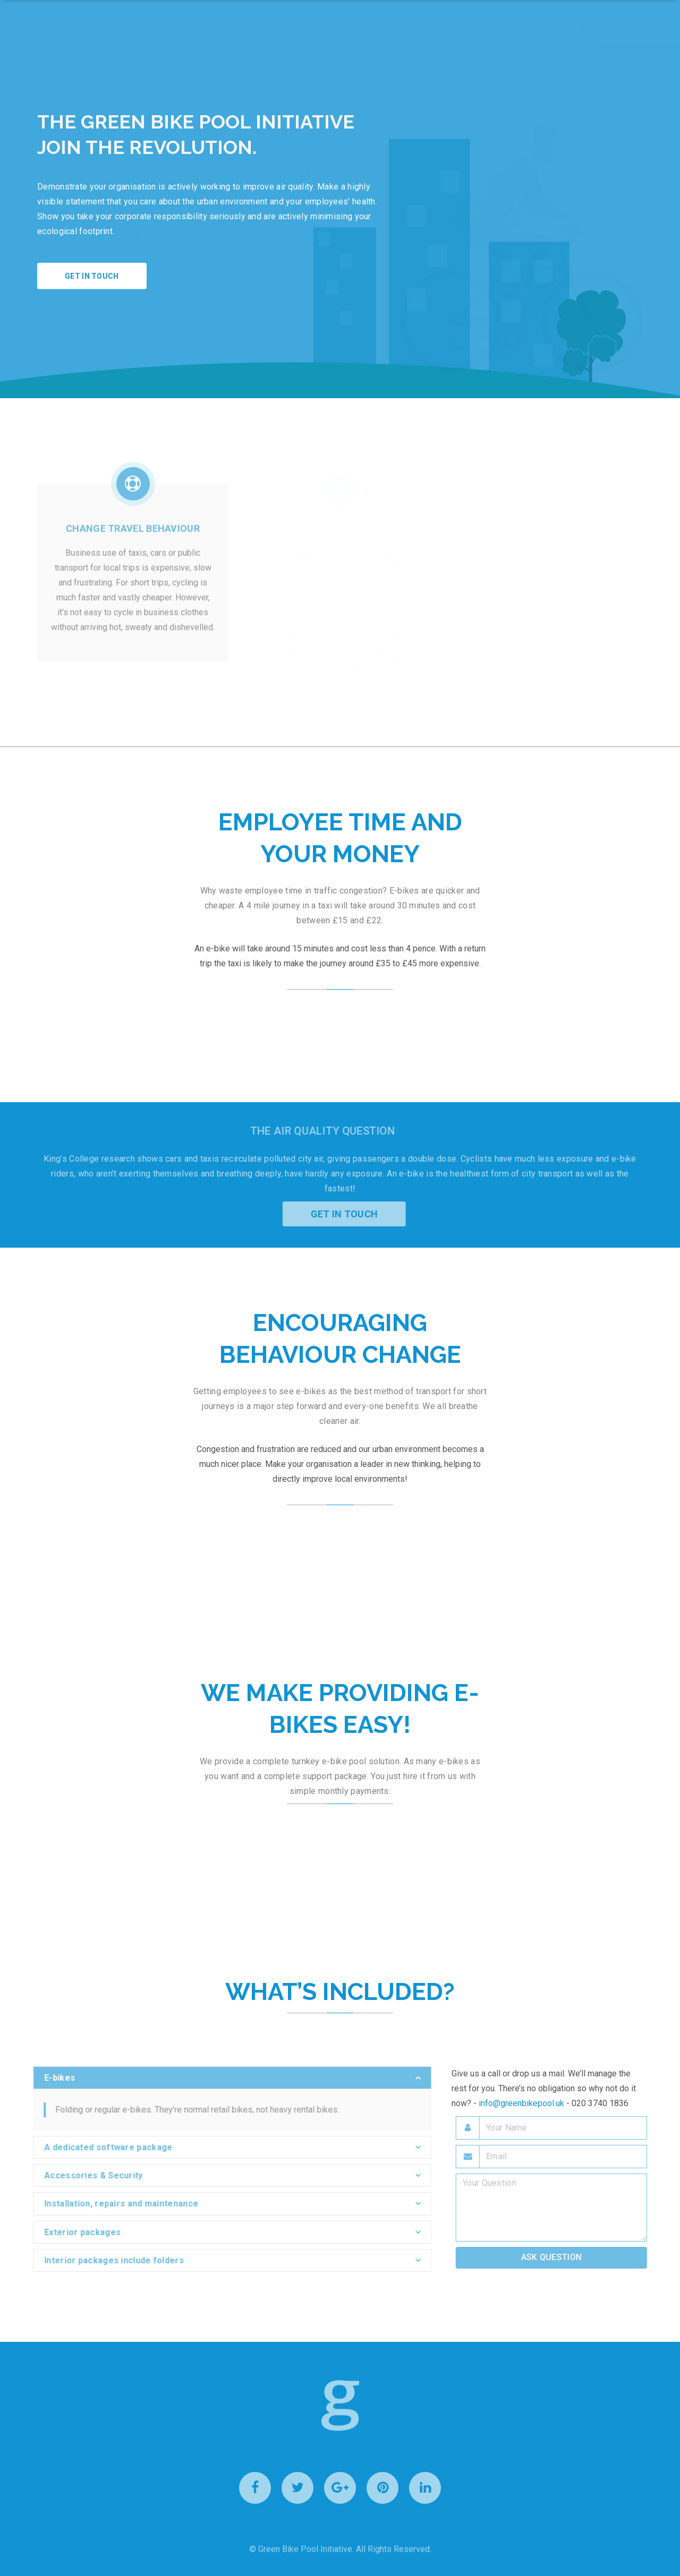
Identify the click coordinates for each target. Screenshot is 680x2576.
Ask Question (557, 2257)
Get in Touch (350, 1214)
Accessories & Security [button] (88, 2175)
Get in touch (92, 275)
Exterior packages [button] (77, 2232)
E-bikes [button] (54, 2078)
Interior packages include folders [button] (108, 2260)
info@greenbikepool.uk (521, 2103)
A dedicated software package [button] (103, 2147)
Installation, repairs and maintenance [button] (116, 2204)
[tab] (227, 2077)
